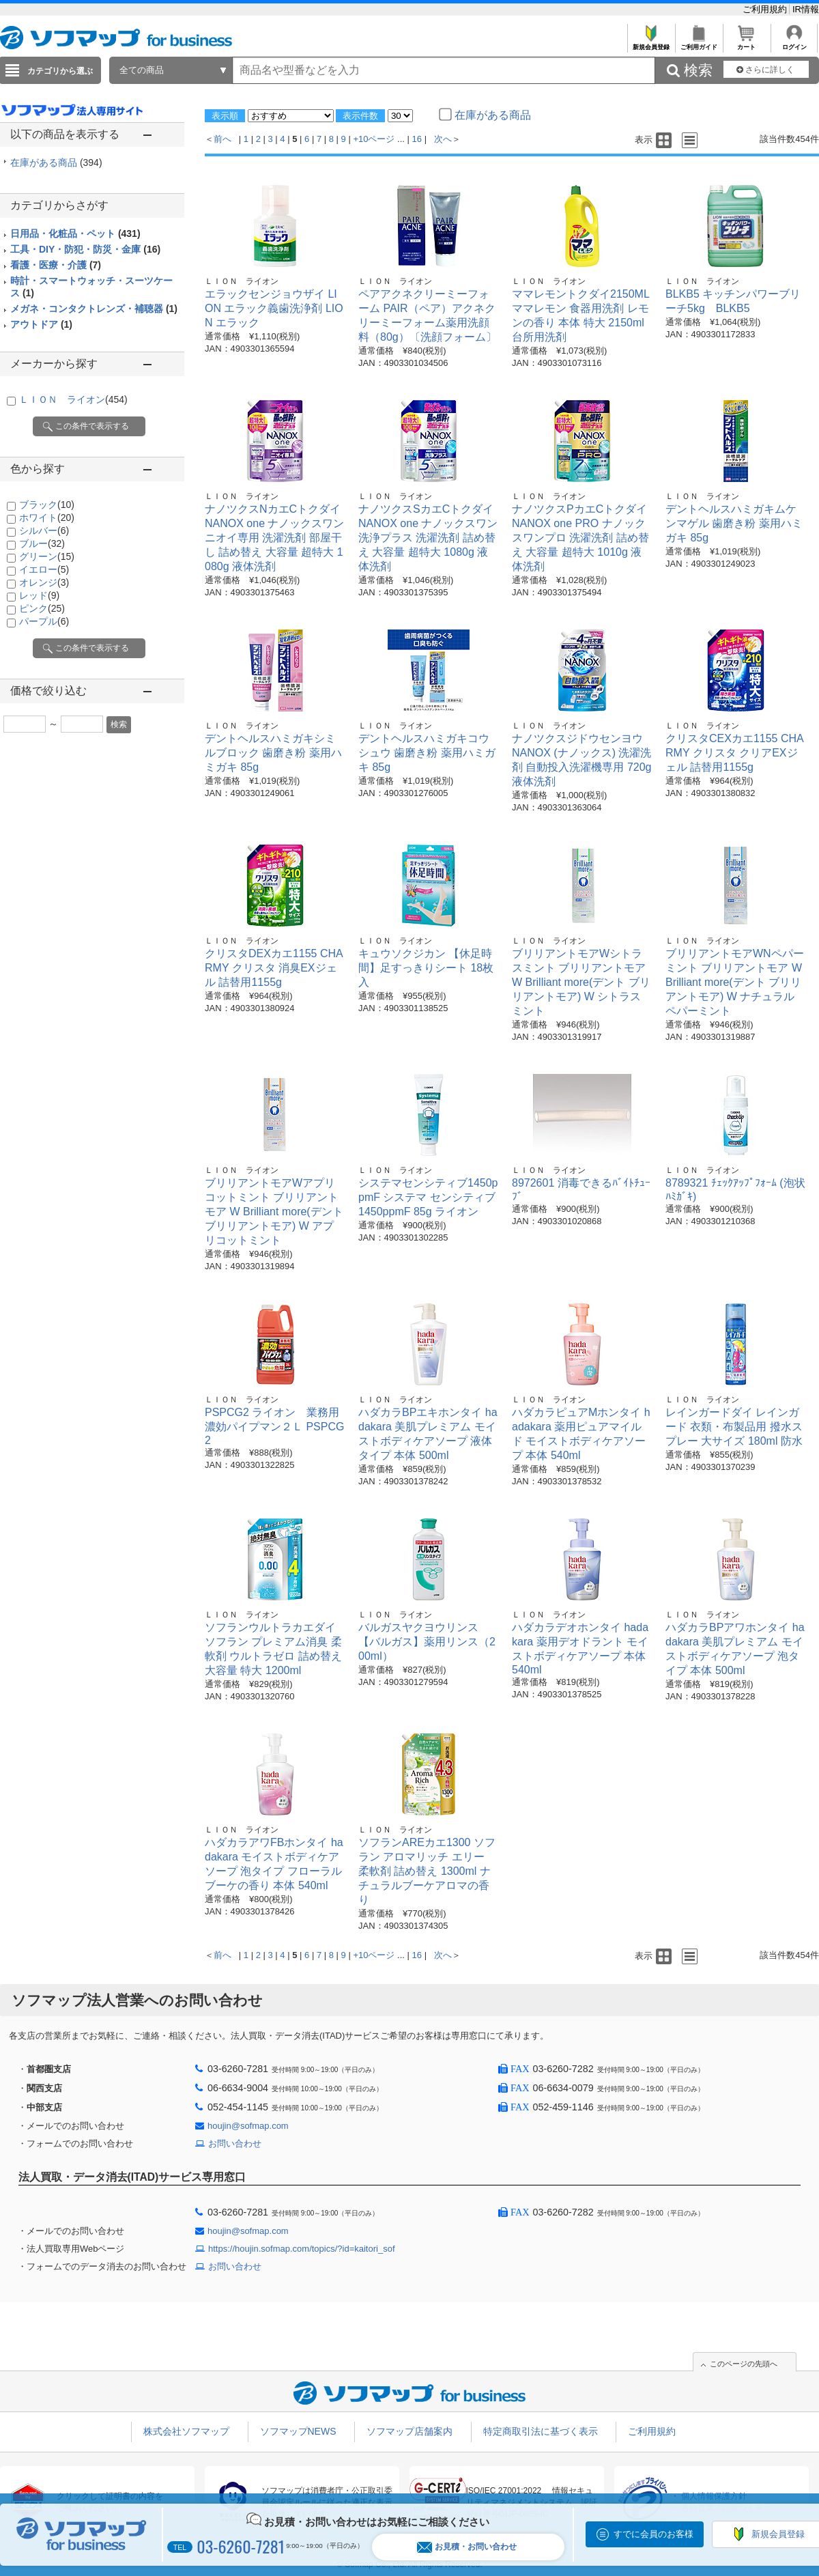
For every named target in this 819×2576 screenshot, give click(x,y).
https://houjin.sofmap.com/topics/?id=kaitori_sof (301, 2249)
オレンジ (44, 582)
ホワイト (46, 517)
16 (417, 139)
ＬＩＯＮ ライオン (73, 399)
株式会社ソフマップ (186, 2431)
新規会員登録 (651, 43)
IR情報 (805, 9)
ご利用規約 (766, 9)
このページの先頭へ (743, 2364)
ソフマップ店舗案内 (409, 2431)
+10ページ (373, 139)
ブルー (42, 543)
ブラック (46, 504)
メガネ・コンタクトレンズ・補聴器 (93, 308)
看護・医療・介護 (55, 264)
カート (746, 43)
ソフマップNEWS (298, 2431)
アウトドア (41, 324)
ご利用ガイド (698, 43)
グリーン (46, 556)
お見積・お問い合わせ (467, 2547)
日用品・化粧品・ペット (75, 233)
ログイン (794, 43)
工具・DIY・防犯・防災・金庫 (85, 249)
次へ (443, 139)
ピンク (42, 608)
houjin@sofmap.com (248, 2126)
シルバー (44, 530)
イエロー (44, 569)
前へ (222, 139)
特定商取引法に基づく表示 (540, 2431)
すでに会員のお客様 (653, 2534)
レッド (39, 595)
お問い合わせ (234, 2143)
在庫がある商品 (56, 162)
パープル (44, 621)
